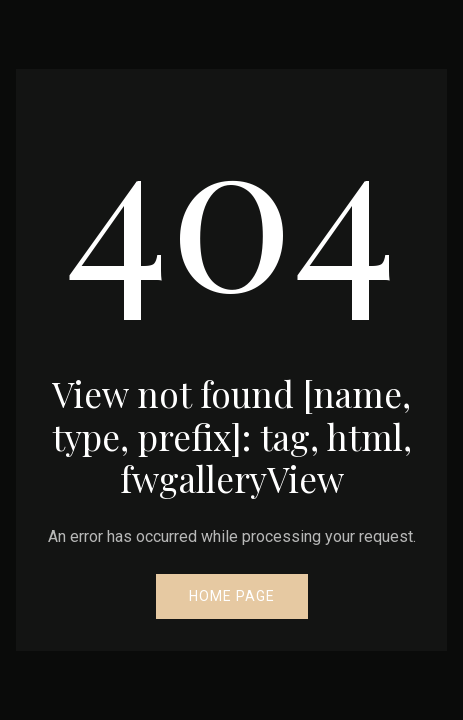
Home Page (232, 596)
